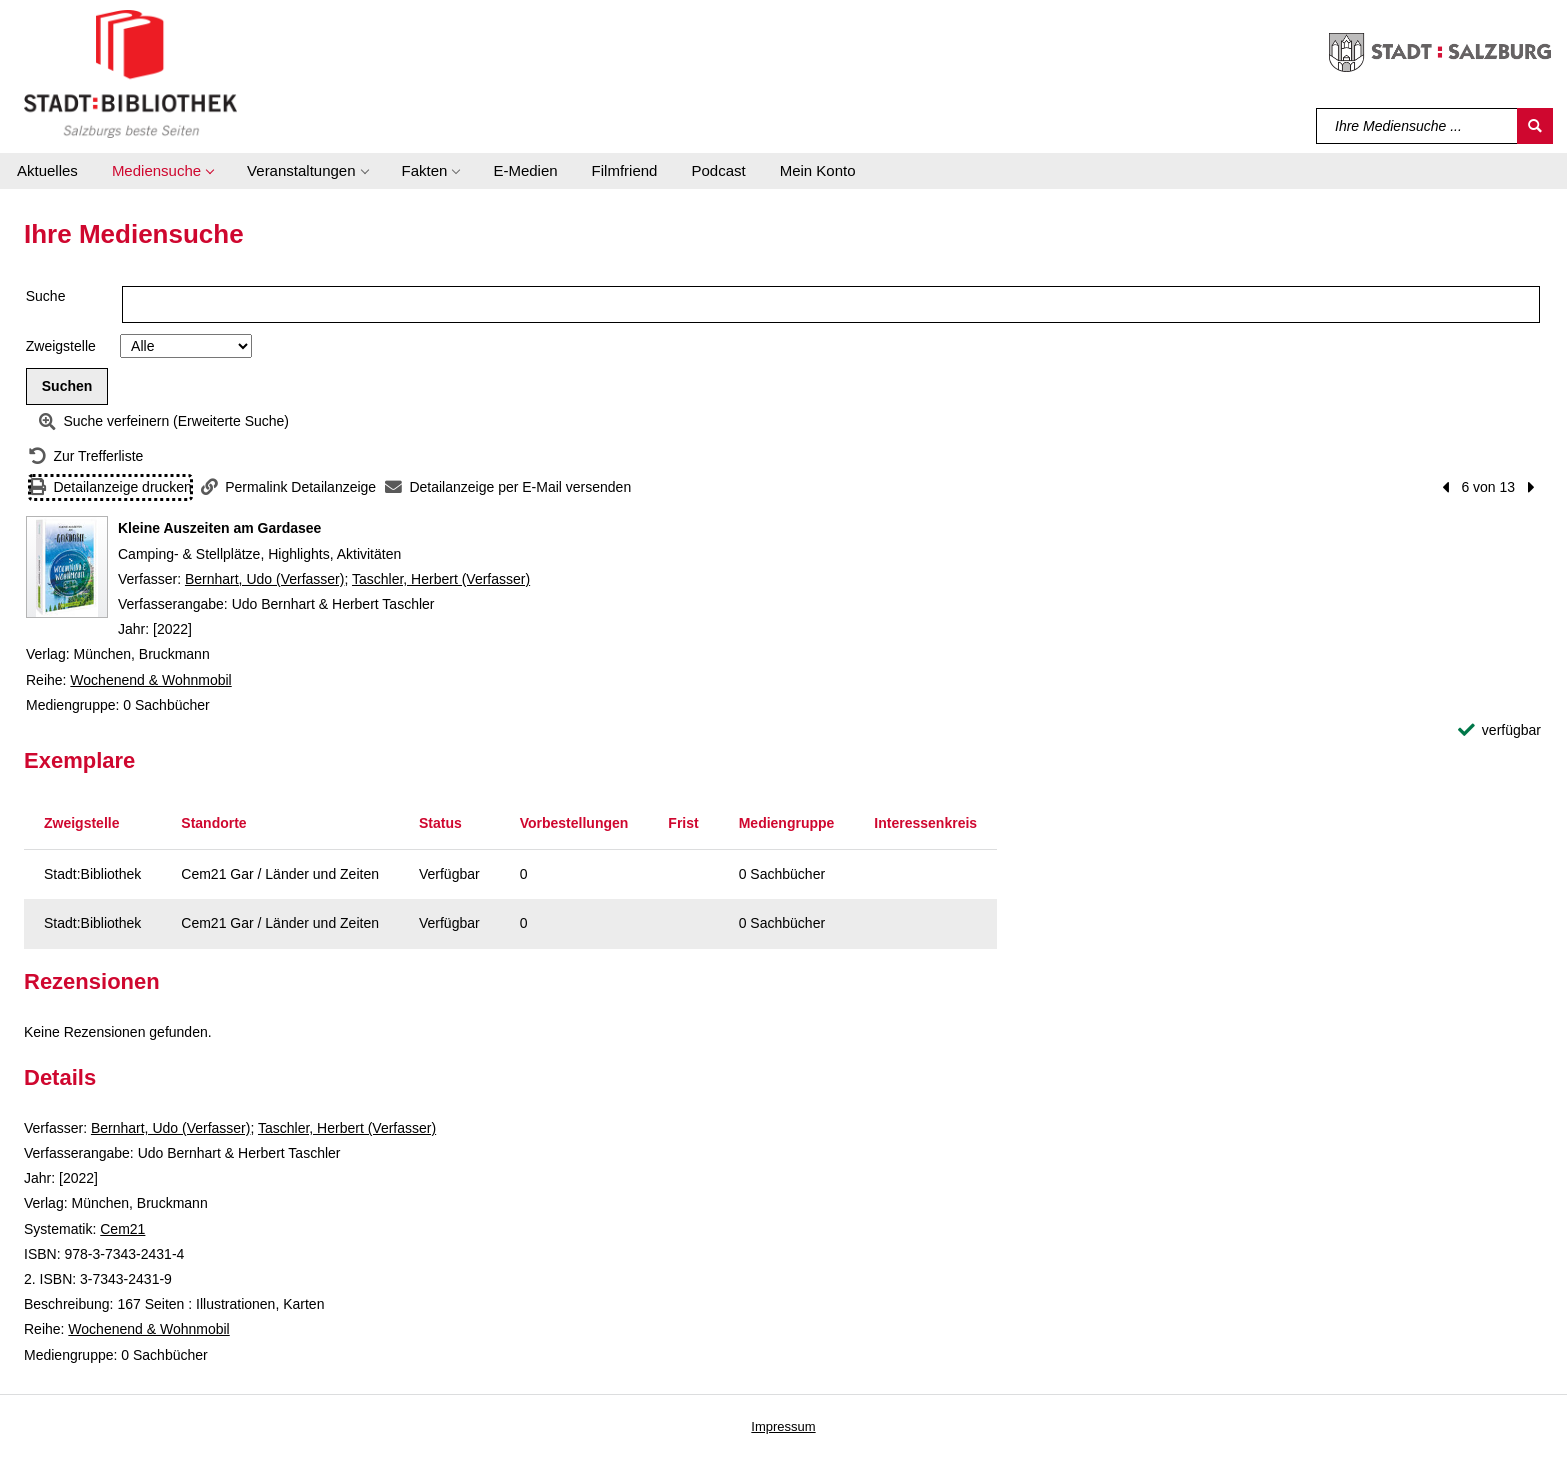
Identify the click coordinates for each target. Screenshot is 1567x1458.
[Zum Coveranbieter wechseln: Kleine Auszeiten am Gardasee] (67, 567)
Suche (46, 296)
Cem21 (122, 1229)
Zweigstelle (61, 346)
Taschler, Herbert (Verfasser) (441, 579)
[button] (162, 171)
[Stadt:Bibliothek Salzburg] (130, 73)
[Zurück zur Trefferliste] (86, 456)
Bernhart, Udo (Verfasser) (265, 579)
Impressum (783, 1426)
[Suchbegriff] (1417, 126)
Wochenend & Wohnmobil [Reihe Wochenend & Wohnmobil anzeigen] (150, 680)
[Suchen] (1535, 126)
